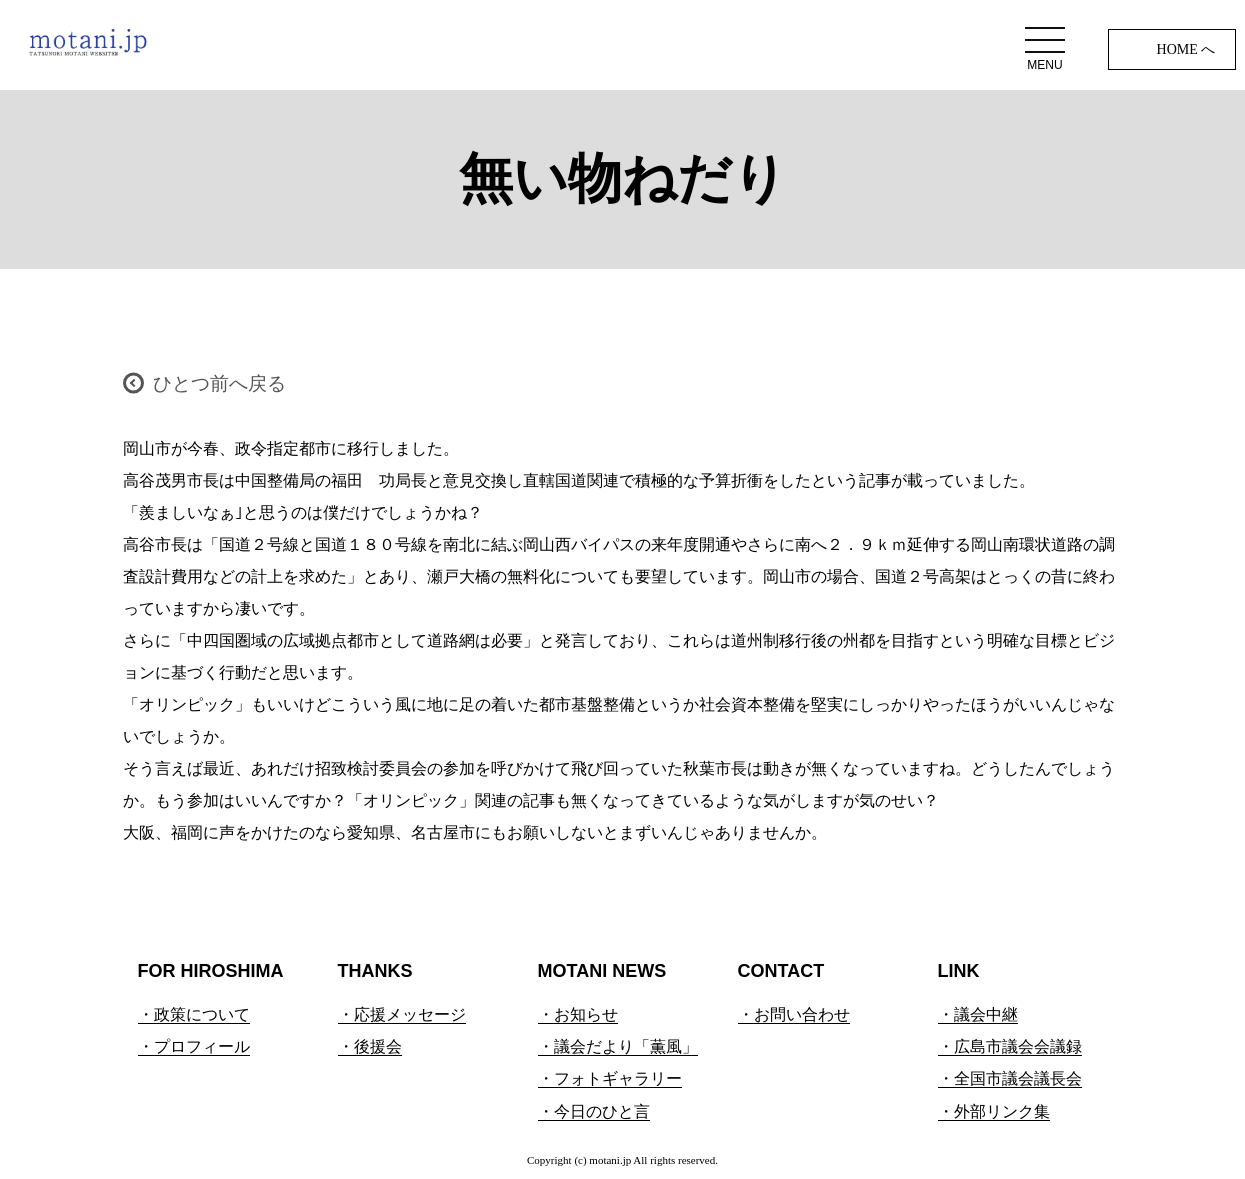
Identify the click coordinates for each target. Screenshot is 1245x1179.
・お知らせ (578, 1014)
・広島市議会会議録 (1010, 1046)
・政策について (194, 1014)
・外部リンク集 (994, 1111)
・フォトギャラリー (610, 1078)
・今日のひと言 (594, 1111)
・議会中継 (978, 1014)
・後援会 (370, 1046)
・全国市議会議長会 (1010, 1078)
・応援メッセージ (402, 1014)
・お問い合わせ (794, 1014)
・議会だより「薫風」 (618, 1046)
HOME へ (1186, 49)
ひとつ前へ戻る (219, 383)
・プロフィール (194, 1046)
